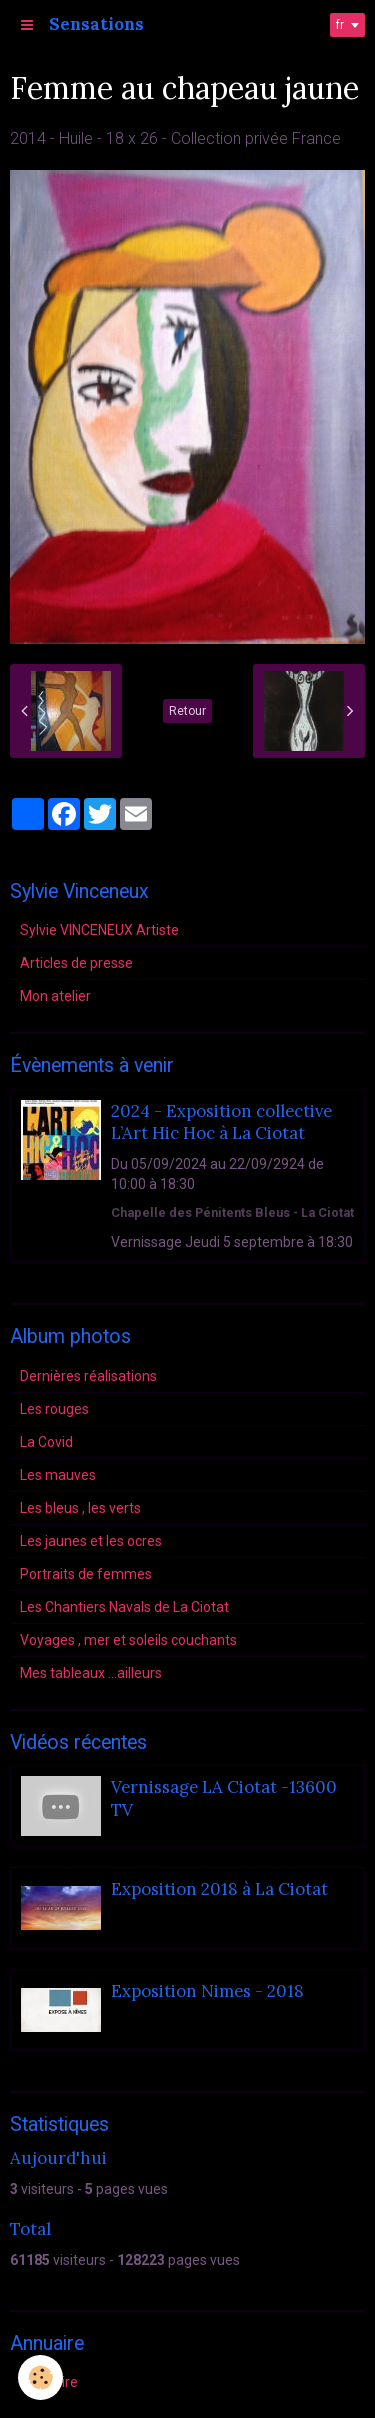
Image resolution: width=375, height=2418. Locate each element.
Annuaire (49, 2382)
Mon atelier (55, 996)
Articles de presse (76, 963)
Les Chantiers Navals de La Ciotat (124, 1607)
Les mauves (58, 1475)
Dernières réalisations (88, 1376)
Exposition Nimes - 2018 (207, 1992)
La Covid (46, 1442)
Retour (187, 711)
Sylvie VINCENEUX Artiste (99, 930)
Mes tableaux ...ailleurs (91, 1673)
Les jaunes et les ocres (91, 1541)
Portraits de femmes (86, 1574)
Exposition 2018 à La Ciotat (219, 1890)
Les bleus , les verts (80, 1508)
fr (340, 25)
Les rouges (54, 1409)
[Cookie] (40, 2377)
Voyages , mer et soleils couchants (128, 1640)
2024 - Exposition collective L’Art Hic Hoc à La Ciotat (221, 1122)
